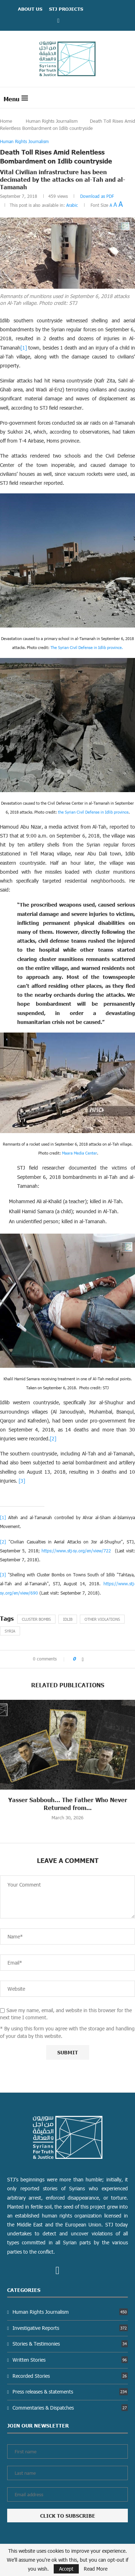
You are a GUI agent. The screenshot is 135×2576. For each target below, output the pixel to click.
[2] (53, 1438)
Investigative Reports (70, 2327)
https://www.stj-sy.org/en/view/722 (76, 1550)
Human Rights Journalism (52, 121)
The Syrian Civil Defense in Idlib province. (86, 647)
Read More (95, 2568)
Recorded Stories (70, 2375)
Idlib (67, 1619)
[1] (23, 347)
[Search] (127, 97)
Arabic (72, 205)
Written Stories (70, 2359)
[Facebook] (58, 20)
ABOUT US (30, 9)
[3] (22, 1480)
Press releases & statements (70, 2391)
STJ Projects (66, 9)
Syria (10, 1631)
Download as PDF (97, 196)
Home (6, 121)
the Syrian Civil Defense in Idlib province (93, 812)
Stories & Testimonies (70, 2343)
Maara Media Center (79, 1153)
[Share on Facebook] (82, 1659)
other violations (102, 1619)
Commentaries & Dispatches (70, 2407)
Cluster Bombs (36, 1619)
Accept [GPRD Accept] (66, 2568)
